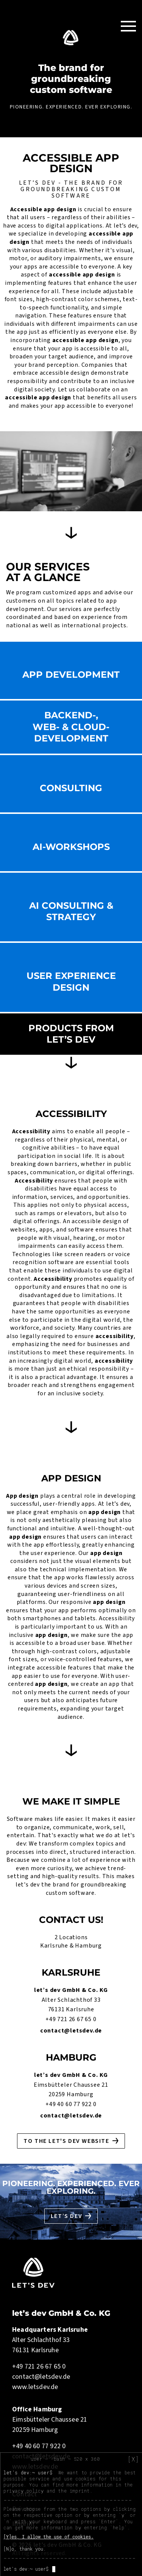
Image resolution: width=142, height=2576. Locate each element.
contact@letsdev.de (71, 2030)
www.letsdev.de (35, 2387)
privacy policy (23, 2491)
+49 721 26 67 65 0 (70, 2019)
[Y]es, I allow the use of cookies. (48, 2537)
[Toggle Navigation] (128, 25)
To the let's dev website (66, 2141)
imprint (80, 2491)
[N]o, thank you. (24, 2549)
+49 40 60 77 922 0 (70, 2104)
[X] (133, 2459)
